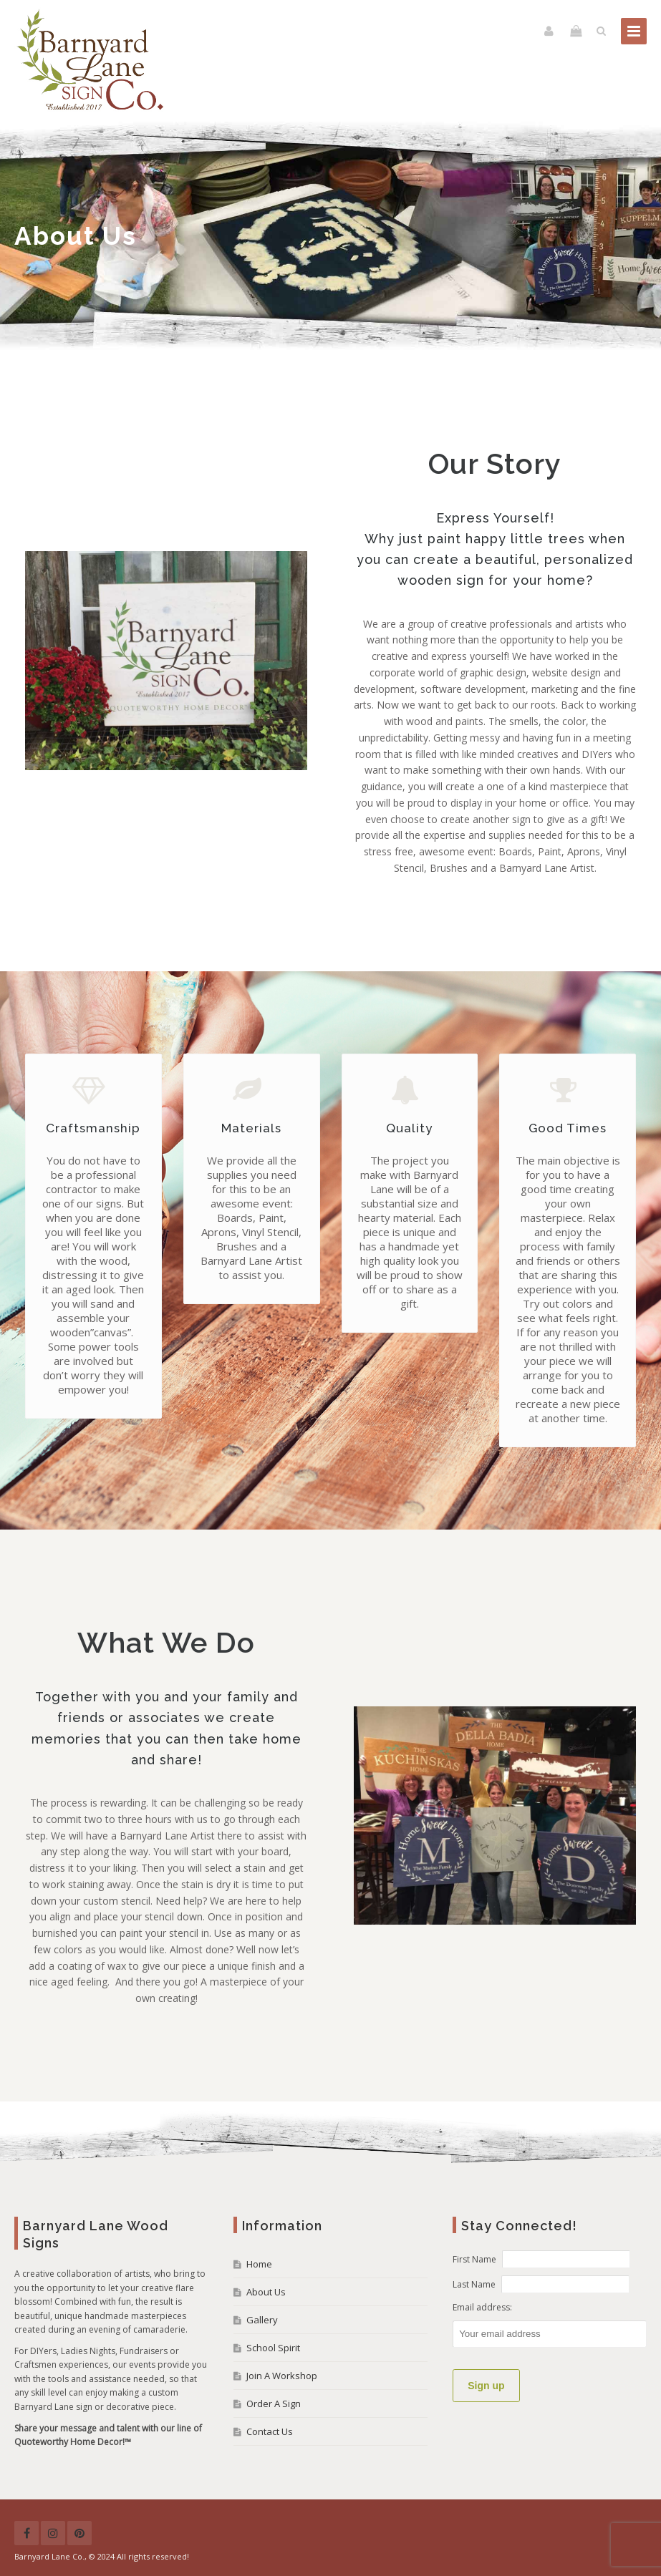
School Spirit (273, 2347)
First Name (474, 2259)
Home (259, 2263)
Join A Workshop (281, 2375)
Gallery (262, 2319)
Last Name (474, 2284)
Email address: (482, 2307)
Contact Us (269, 2431)
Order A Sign (273, 2403)
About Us (266, 2291)
